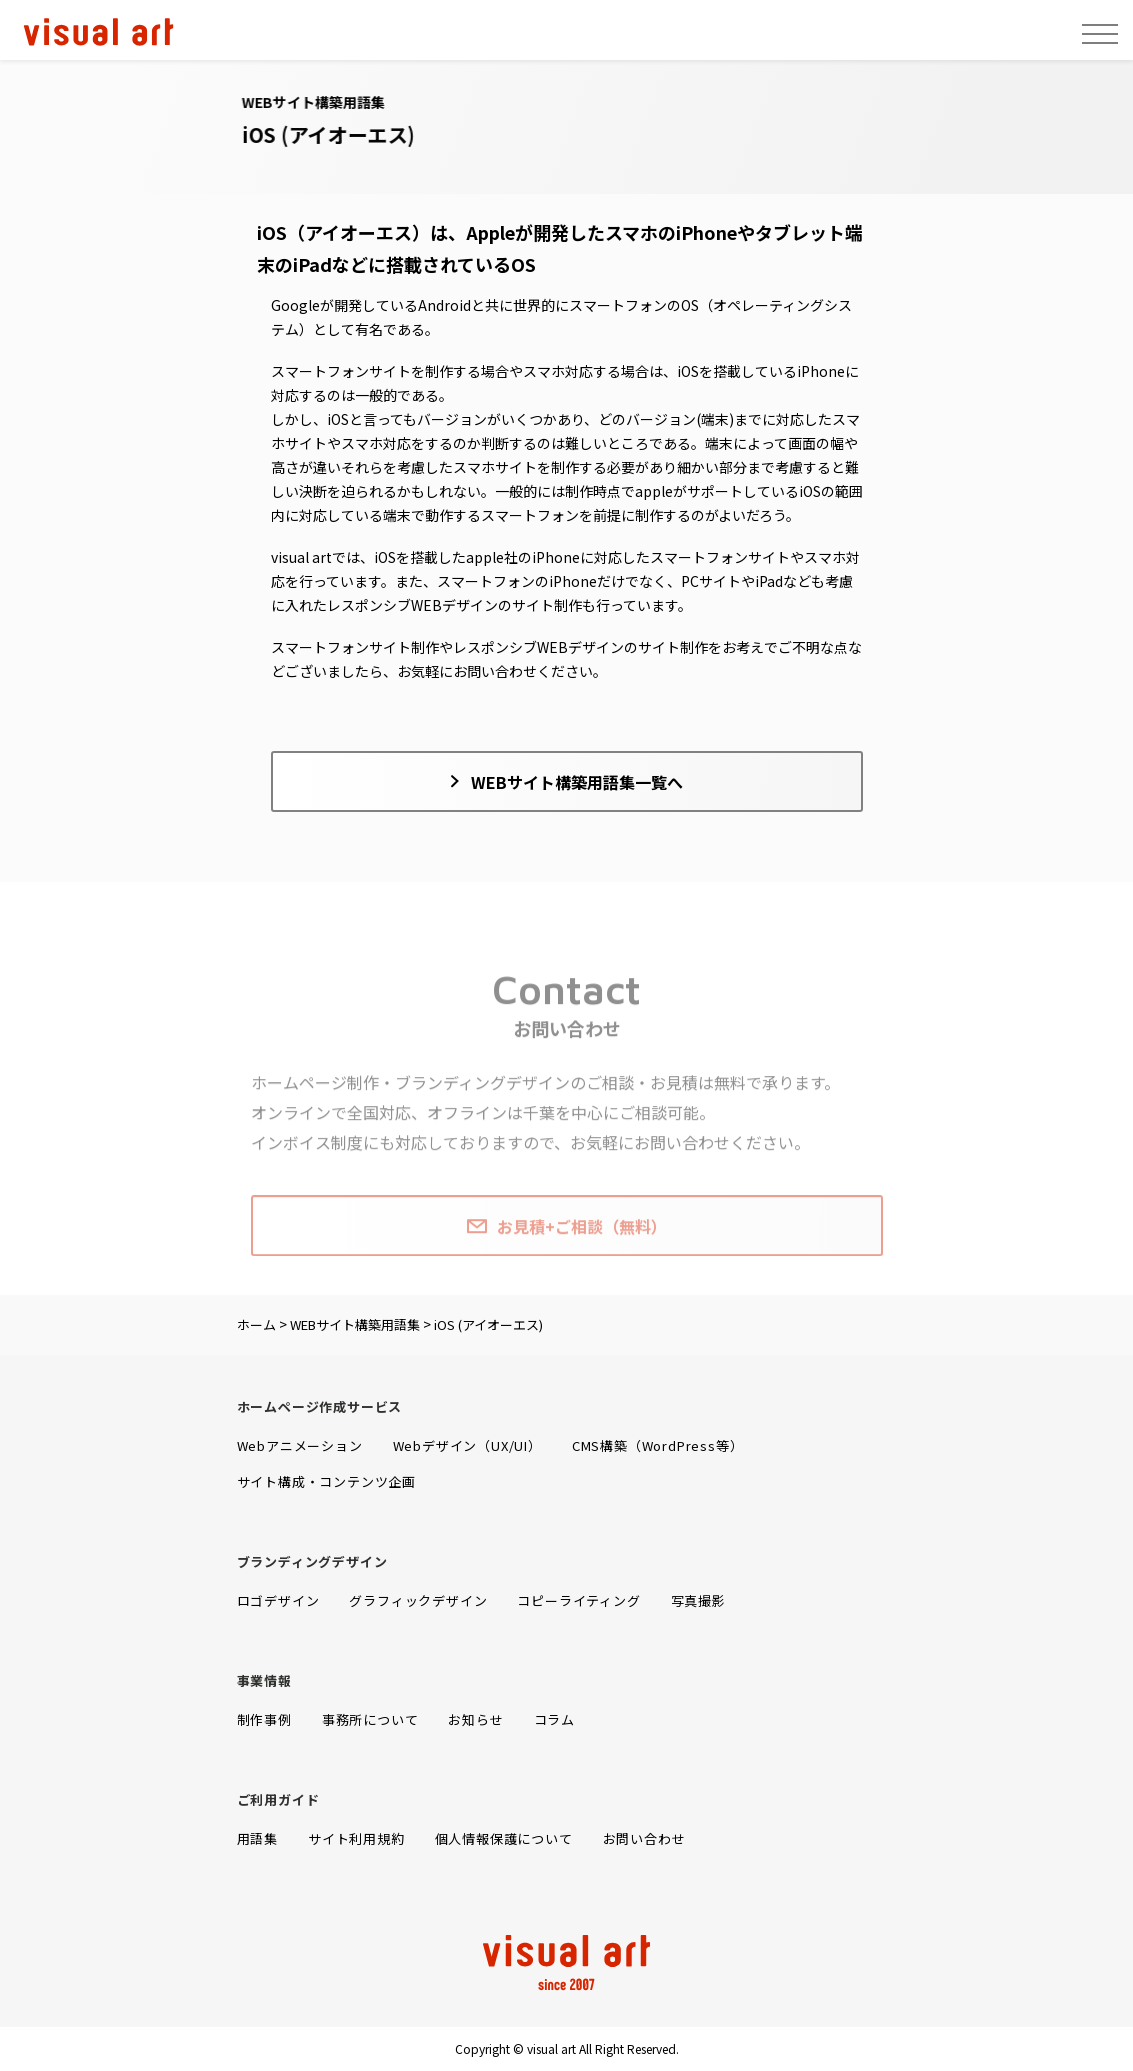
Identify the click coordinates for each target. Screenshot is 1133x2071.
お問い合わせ (644, 1838)
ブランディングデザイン (312, 1561)
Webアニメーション (300, 1445)
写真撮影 (698, 1600)
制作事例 (264, 1719)
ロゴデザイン (278, 1600)
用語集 (257, 1838)
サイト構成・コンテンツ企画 (326, 1481)
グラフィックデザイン (418, 1600)
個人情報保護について (504, 1838)
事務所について (370, 1719)
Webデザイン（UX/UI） (467, 1445)
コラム (554, 1719)
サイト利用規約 (356, 1838)
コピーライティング (578, 1600)
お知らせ (475, 1719)
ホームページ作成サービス (320, 1406)
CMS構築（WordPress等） (658, 1445)
